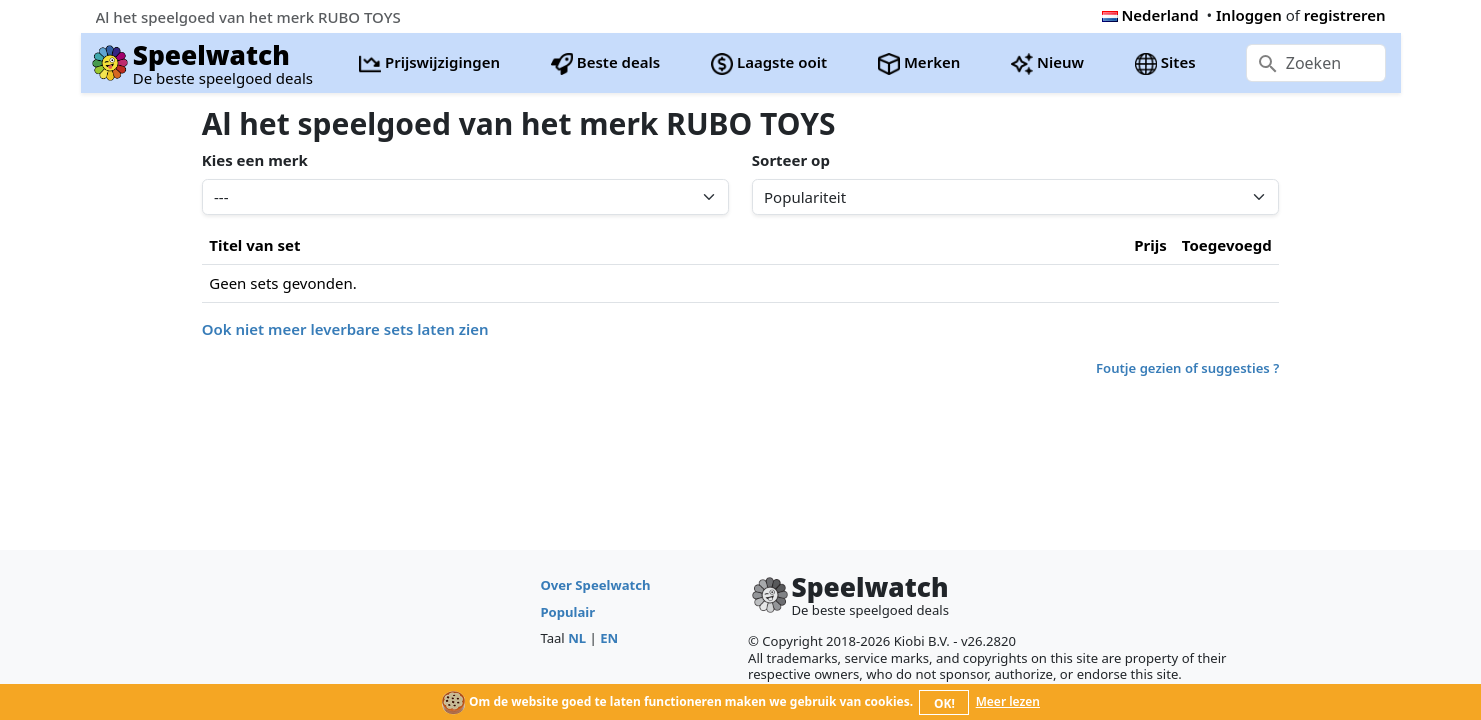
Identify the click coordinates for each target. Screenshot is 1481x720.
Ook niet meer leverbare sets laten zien (345, 329)
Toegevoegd (1227, 245)
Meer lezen (1008, 701)
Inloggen (1249, 15)
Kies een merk (255, 160)
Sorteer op (791, 160)
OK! (944, 703)
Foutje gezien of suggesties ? (1187, 368)
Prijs (1150, 245)
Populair (567, 612)
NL (577, 638)
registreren (1345, 15)
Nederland (1150, 15)
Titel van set (254, 245)
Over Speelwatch (595, 585)
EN (609, 638)
